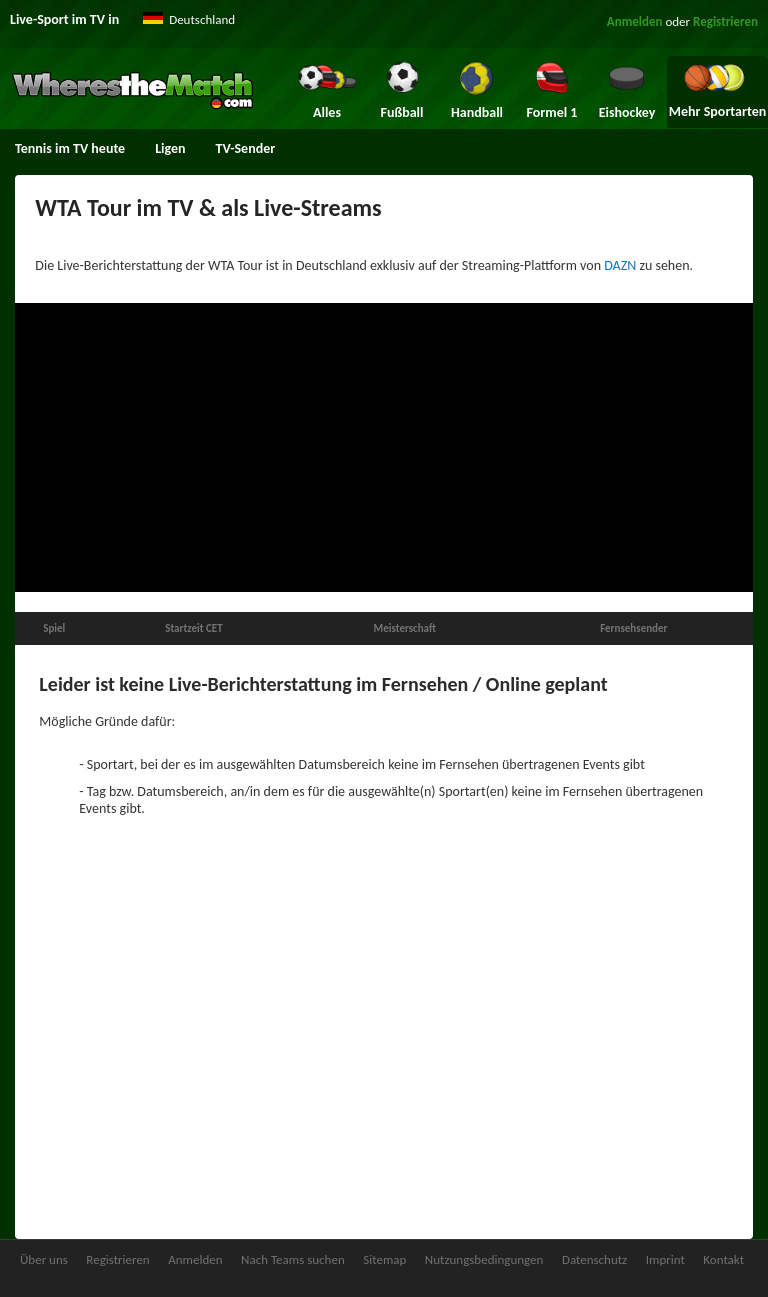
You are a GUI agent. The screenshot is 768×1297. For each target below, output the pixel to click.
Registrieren (725, 21)
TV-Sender (246, 148)
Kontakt (723, 1259)
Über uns (44, 1259)
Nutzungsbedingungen (484, 1259)
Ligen (170, 148)
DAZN (620, 265)
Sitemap (384, 1259)
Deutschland (202, 19)
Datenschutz (594, 1259)
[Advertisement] (384, 448)
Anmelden (635, 21)
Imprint (665, 1259)
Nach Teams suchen (293, 1259)
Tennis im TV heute (70, 148)
